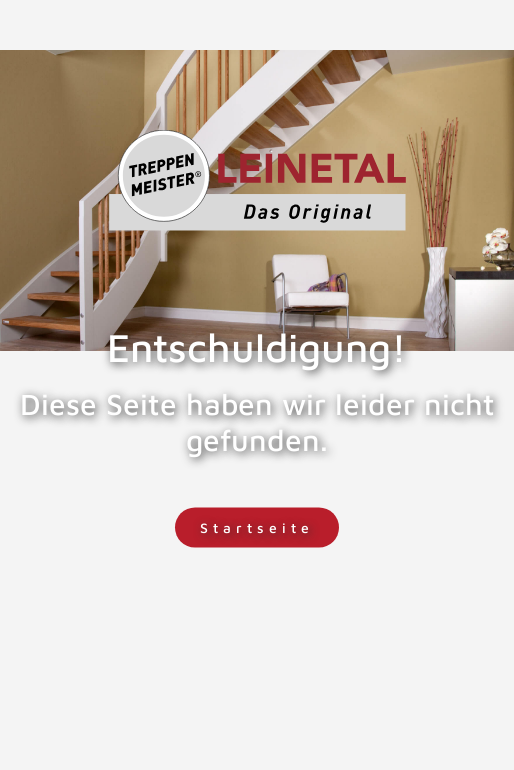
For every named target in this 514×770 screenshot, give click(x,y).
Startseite (257, 527)
